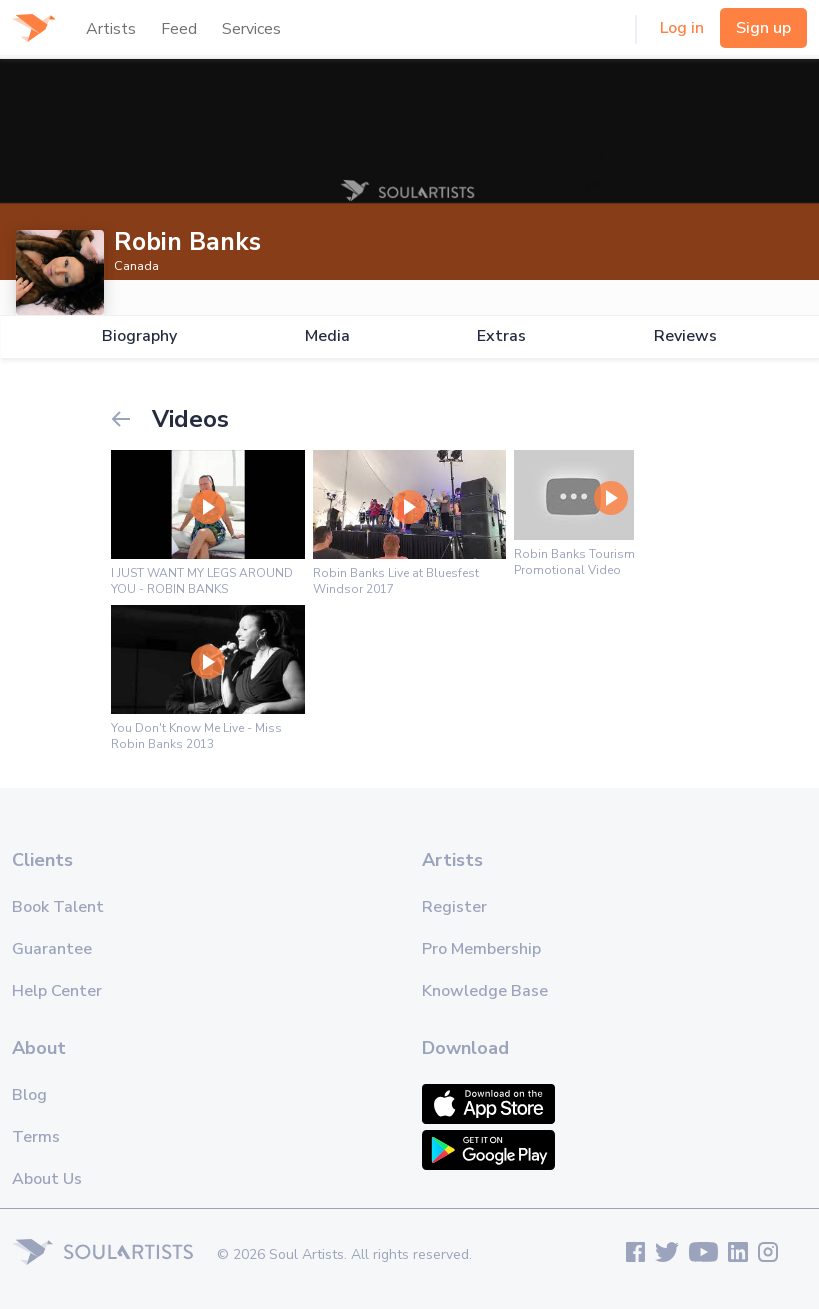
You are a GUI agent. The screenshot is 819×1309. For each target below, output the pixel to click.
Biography (139, 336)
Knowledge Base (485, 991)
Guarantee (52, 949)
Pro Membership (481, 949)
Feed (179, 29)
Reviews (685, 336)
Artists (111, 29)
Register (454, 907)
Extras (501, 336)
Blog (29, 1095)
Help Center (57, 991)
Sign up (763, 28)
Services (251, 29)
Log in (682, 28)
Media (327, 336)
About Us (47, 1179)
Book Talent (58, 907)
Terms (36, 1137)
